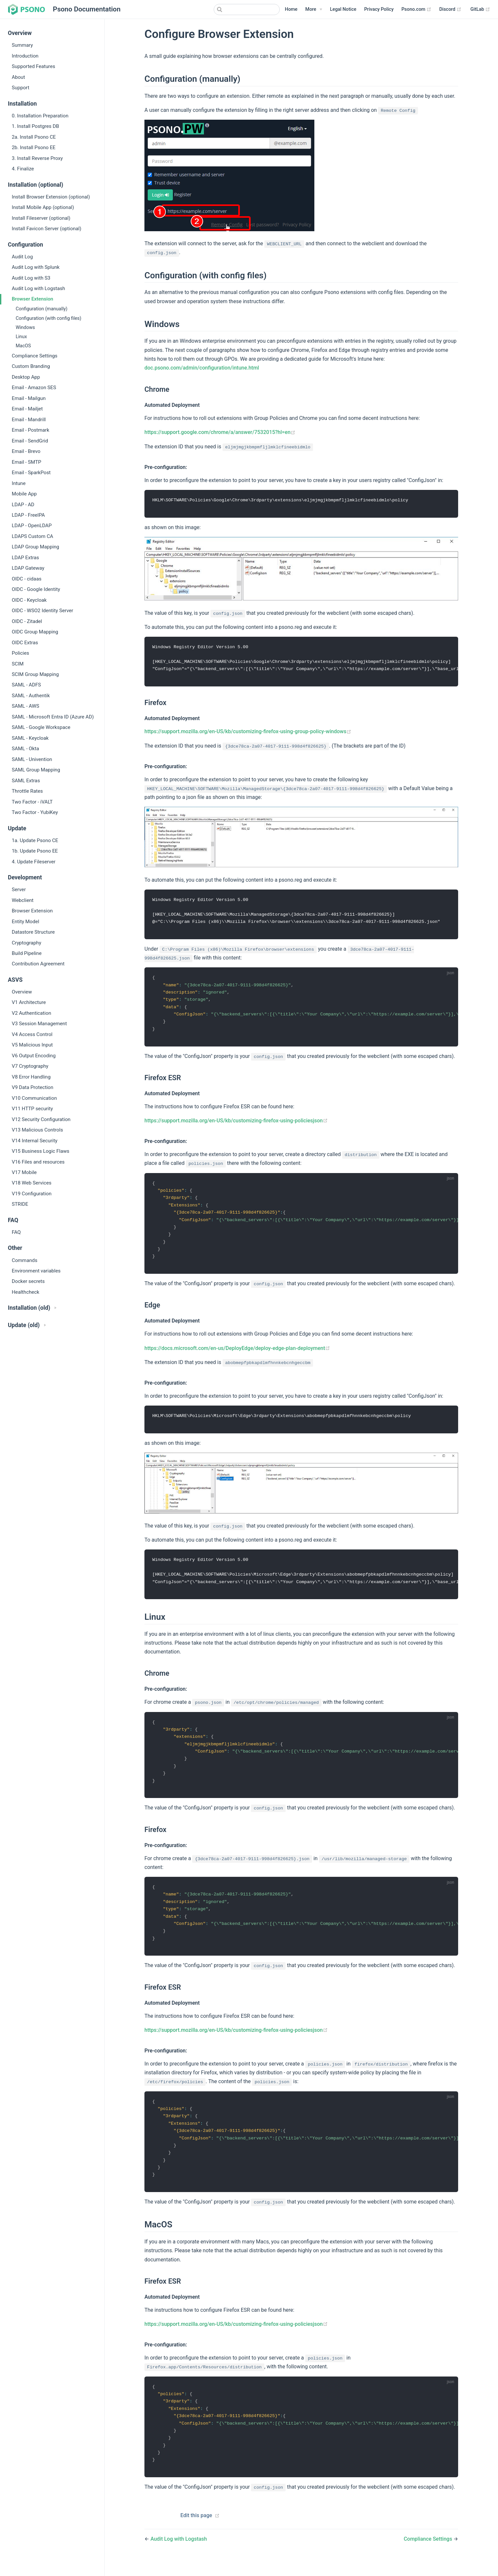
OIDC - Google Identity (36, 589)
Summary (22, 45)
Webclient (23, 900)
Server (19, 889)
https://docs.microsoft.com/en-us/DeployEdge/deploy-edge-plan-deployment (237, 1354)
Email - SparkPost (31, 472)
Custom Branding (31, 366)
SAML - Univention (32, 759)
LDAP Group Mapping (35, 547)
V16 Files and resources (38, 1162)
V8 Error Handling (31, 1077)
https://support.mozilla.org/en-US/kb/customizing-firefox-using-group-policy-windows (247, 733)
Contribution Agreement (38, 964)
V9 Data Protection (32, 1087)
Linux (21, 336)
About (18, 77)
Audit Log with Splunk (35, 267)
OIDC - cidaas (27, 579)
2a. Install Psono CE (34, 137)
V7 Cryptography (30, 1066)
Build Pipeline (27, 953)
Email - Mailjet (27, 409)
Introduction (25, 56)
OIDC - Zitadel (27, 621)
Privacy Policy (378, 9)
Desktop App (26, 377)
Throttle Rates (27, 791)
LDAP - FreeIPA (28, 515)
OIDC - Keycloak (29, 600)
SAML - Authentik (31, 696)
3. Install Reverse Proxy (37, 158)
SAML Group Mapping (36, 770)
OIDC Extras (25, 643)
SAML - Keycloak (30, 738)
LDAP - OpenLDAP (32, 525)
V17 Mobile (24, 1172)
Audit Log (22, 257)
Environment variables (36, 1271)
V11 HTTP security (32, 1109)
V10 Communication (34, 1098)
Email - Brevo (26, 451)
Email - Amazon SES (34, 387)
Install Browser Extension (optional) (51, 197)
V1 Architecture (29, 1002)
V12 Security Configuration (41, 1119)
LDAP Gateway (28, 568)
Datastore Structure (33, 932)
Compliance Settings (35, 356)
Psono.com (416, 9)
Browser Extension (32, 299)
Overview (22, 992)
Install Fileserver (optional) (41, 218)
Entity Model (25, 922)
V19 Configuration (32, 1194)
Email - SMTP (26, 462)
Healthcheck (25, 1292)
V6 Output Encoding (34, 1056)
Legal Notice (343, 9)
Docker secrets (28, 1281)
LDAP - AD (23, 505)
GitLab (480, 9)
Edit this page (196, 2531)
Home (291, 9)
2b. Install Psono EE (34, 147)
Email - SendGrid (30, 441)
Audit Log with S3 (31, 278)
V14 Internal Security (35, 1141)
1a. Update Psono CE (35, 840)
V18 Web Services (31, 1183)
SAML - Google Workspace (41, 727)
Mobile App (24, 494)
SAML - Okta (25, 749)
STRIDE (20, 1204)
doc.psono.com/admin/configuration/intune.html (201, 368)
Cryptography (26, 943)
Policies (20, 653)
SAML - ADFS (26, 685)
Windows (25, 327)
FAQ (16, 1232)
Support (20, 88)
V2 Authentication (31, 1013)
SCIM (18, 664)
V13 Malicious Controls (37, 1130)
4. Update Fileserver (34, 862)
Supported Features (33, 66)
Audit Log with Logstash (38, 288)
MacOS (23, 346)
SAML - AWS (25, 706)
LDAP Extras (25, 558)
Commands (24, 1260)
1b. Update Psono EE (35, 851)
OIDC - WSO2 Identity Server (42, 611)
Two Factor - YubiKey (35, 812)
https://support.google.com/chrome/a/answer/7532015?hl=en (219, 432)
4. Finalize (23, 169)
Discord (450, 9)
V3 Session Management (39, 1024)
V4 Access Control (32, 1034)
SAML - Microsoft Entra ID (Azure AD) (53, 717)
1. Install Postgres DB (35, 126)
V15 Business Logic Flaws (40, 1151)
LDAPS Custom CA (32, 536)
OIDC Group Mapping (35, 632)
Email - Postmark (30, 430)
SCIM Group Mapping (35, 674)
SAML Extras (26, 781)
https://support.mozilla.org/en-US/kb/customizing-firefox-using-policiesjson (236, 1124)
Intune (18, 483)
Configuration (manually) (41, 309)
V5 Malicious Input (32, 1045)
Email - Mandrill (29, 420)
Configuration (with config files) (48, 318)
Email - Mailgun (29, 398)
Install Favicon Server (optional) (46, 229)
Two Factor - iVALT (32, 802)
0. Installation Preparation (40, 116)
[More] (313, 9)
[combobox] (247, 9)
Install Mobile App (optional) (43, 207)
